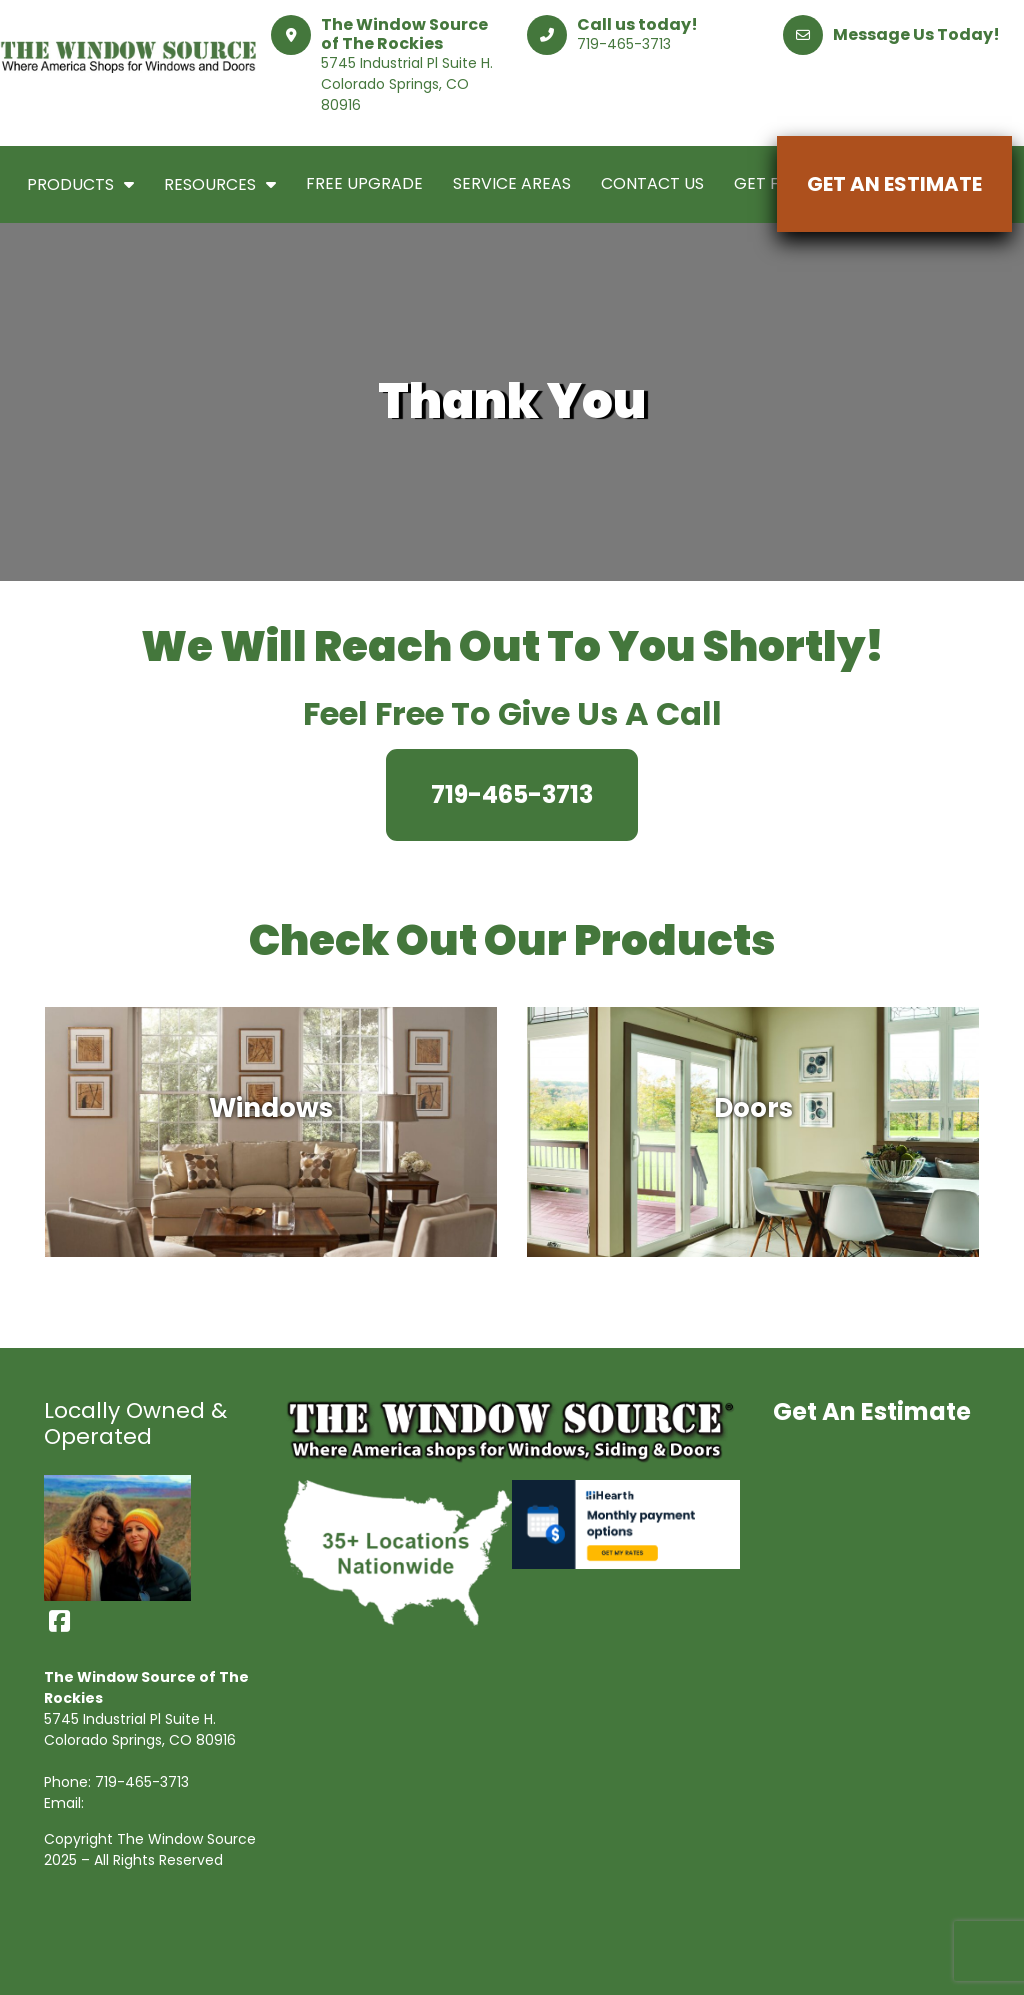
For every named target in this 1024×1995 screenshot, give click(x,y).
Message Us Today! (916, 34)
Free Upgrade (364, 183)
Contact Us (652, 183)
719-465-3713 (624, 44)
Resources (220, 184)
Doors (753, 1110)
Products (80, 184)
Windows (271, 1110)
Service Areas (512, 183)
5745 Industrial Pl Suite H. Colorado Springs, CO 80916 (407, 84)
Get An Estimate (894, 184)
